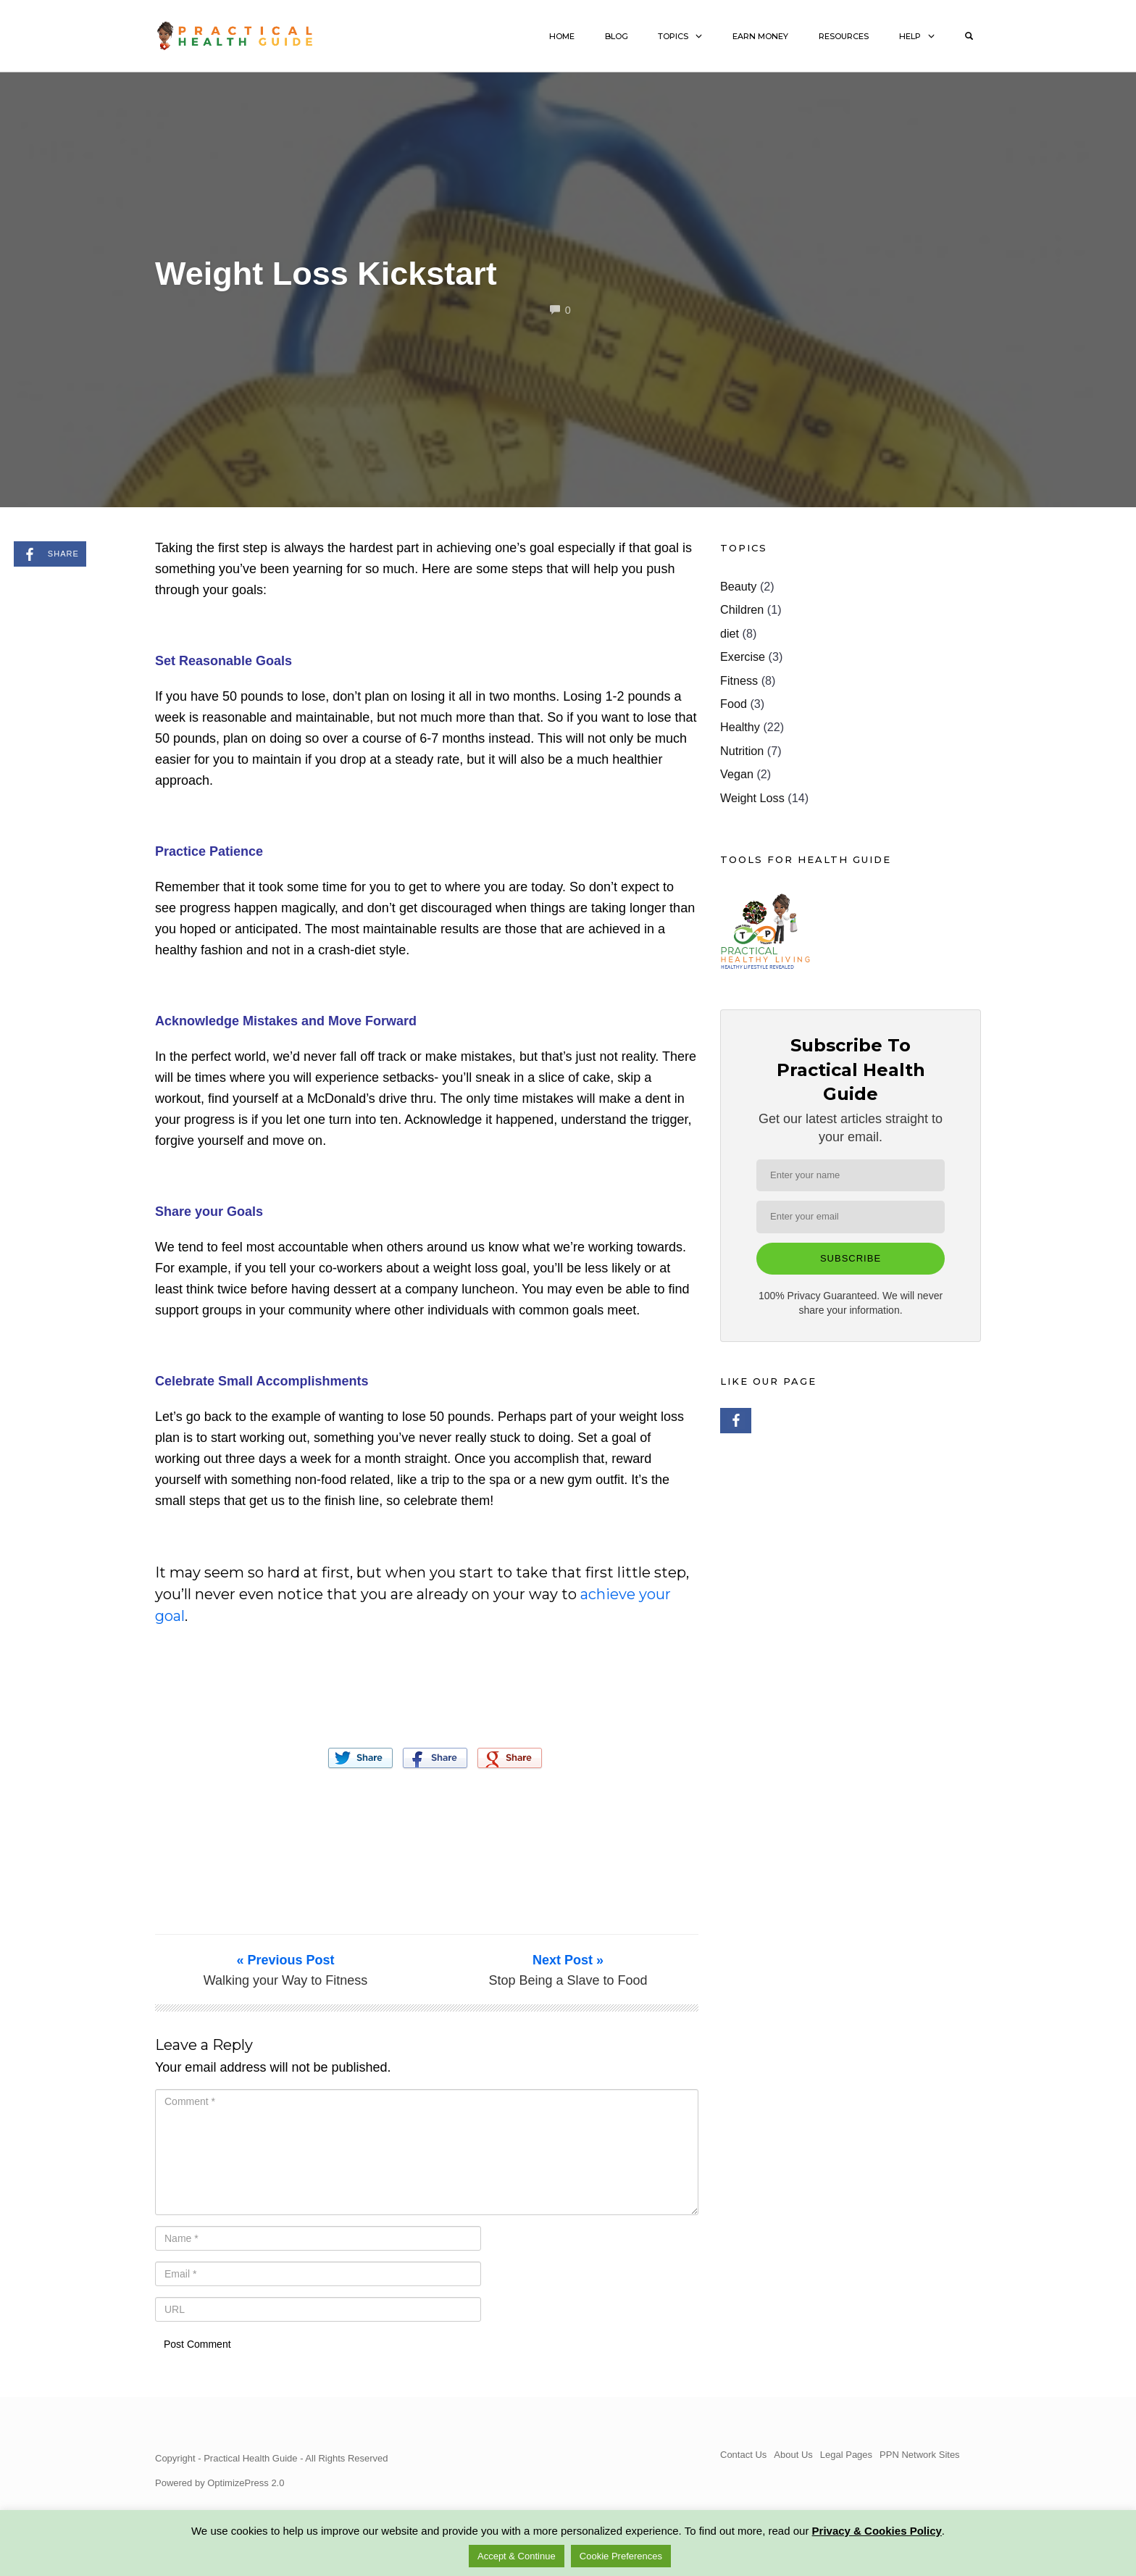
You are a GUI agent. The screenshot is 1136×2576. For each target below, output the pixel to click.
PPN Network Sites (920, 2454)
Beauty (738, 586)
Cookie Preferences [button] (621, 2556)
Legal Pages (846, 2454)
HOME (562, 36)
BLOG (616, 36)
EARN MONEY (760, 36)
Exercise (742, 656)
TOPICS (673, 36)
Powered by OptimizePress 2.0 (219, 2482)
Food (733, 703)
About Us (793, 2454)
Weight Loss (752, 797)
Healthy (740, 726)
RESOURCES (844, 36)
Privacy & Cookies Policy (877, 2531)
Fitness (739, 680)
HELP (910, 36)
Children (742, 609)
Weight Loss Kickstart (326, 273)
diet (729, 633)
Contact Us (743, 2454)
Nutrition (742, 750)
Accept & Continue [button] (516, 2556)
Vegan (736, 773)
